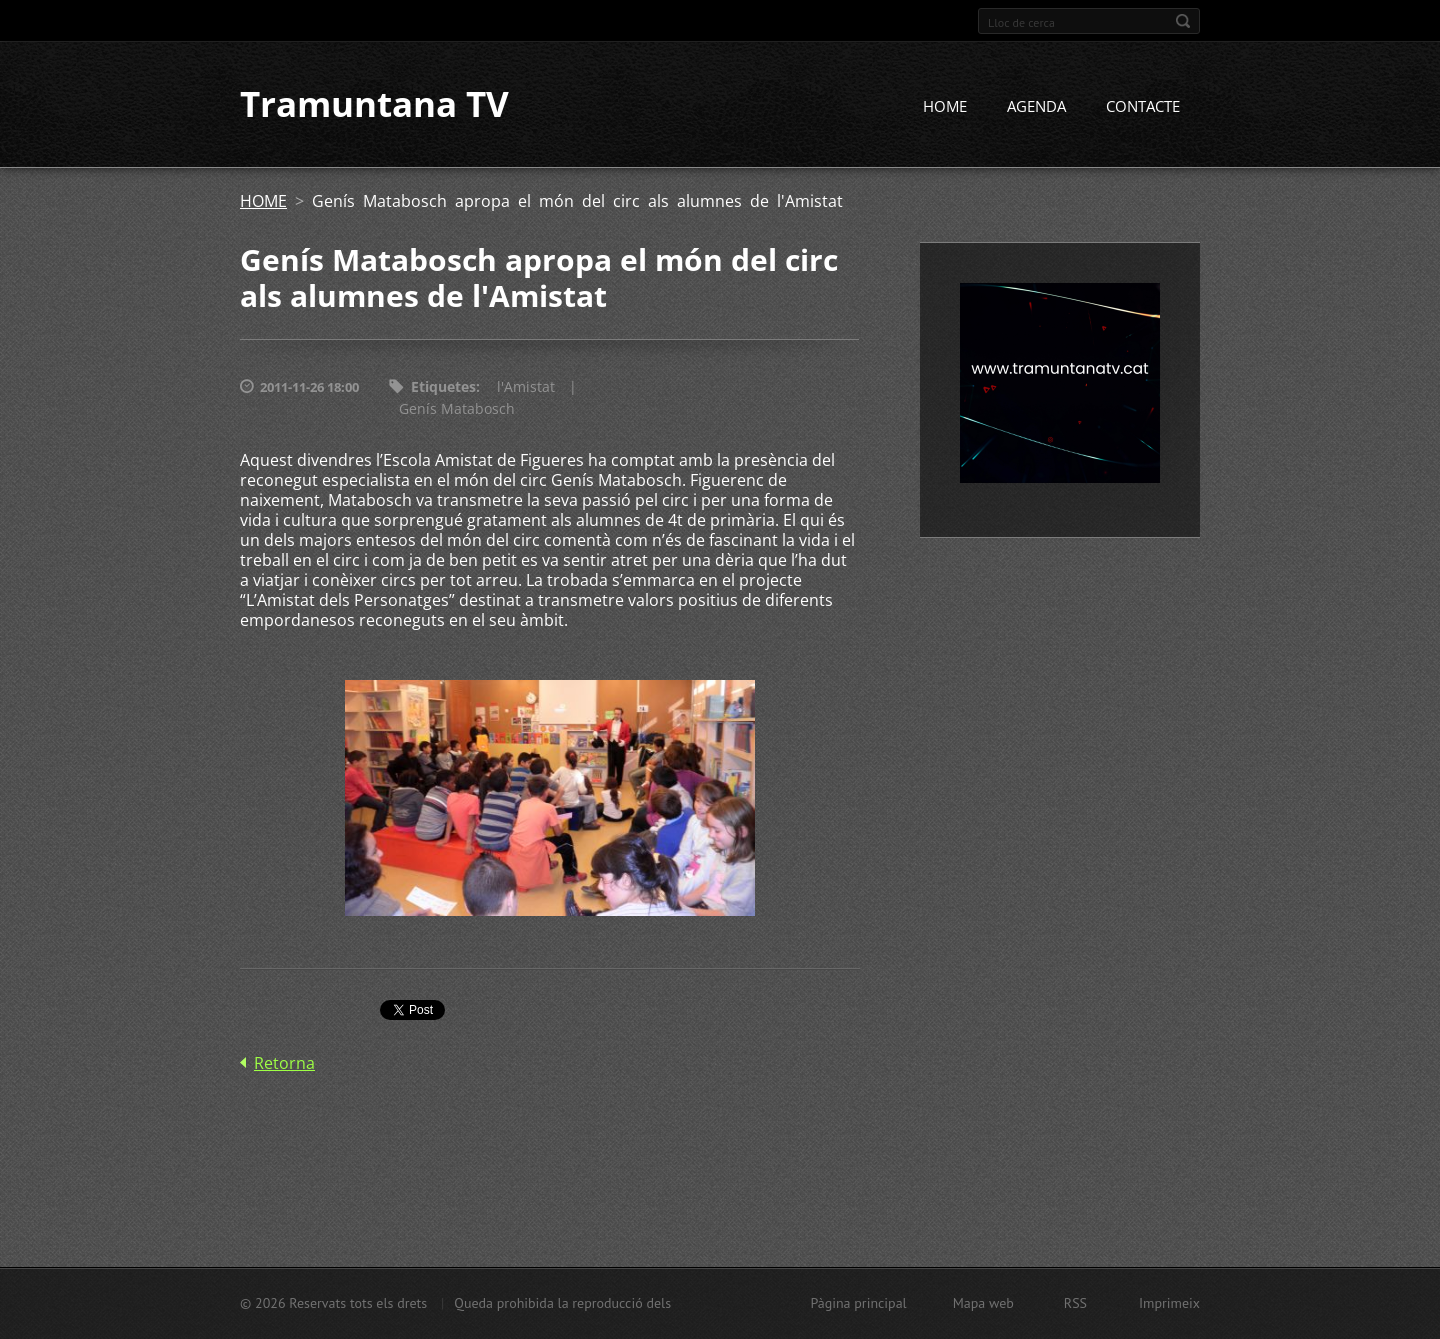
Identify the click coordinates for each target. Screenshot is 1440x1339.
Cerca (1183, 21)
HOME (945, 107)
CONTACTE (1143, 107)
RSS (1075, 1303)
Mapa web (983, 1303)
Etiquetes (443, 387)
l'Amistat (526, 387)
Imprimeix (1169, 1303)
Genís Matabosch (457, 409)
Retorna (284, 1064)
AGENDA (1036, 107)
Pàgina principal (858, 1303)
